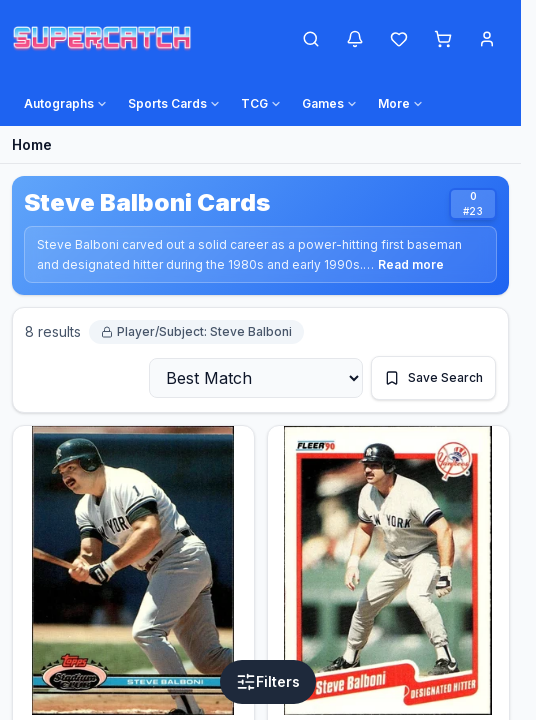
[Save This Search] (433, 378)
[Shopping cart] (443, 39)
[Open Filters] (268, 682)
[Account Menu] (487, 39)
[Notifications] (355, 39)
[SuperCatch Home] (102, 39)
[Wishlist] (399, 39)
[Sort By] (256, 378)
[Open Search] (311, 39)
